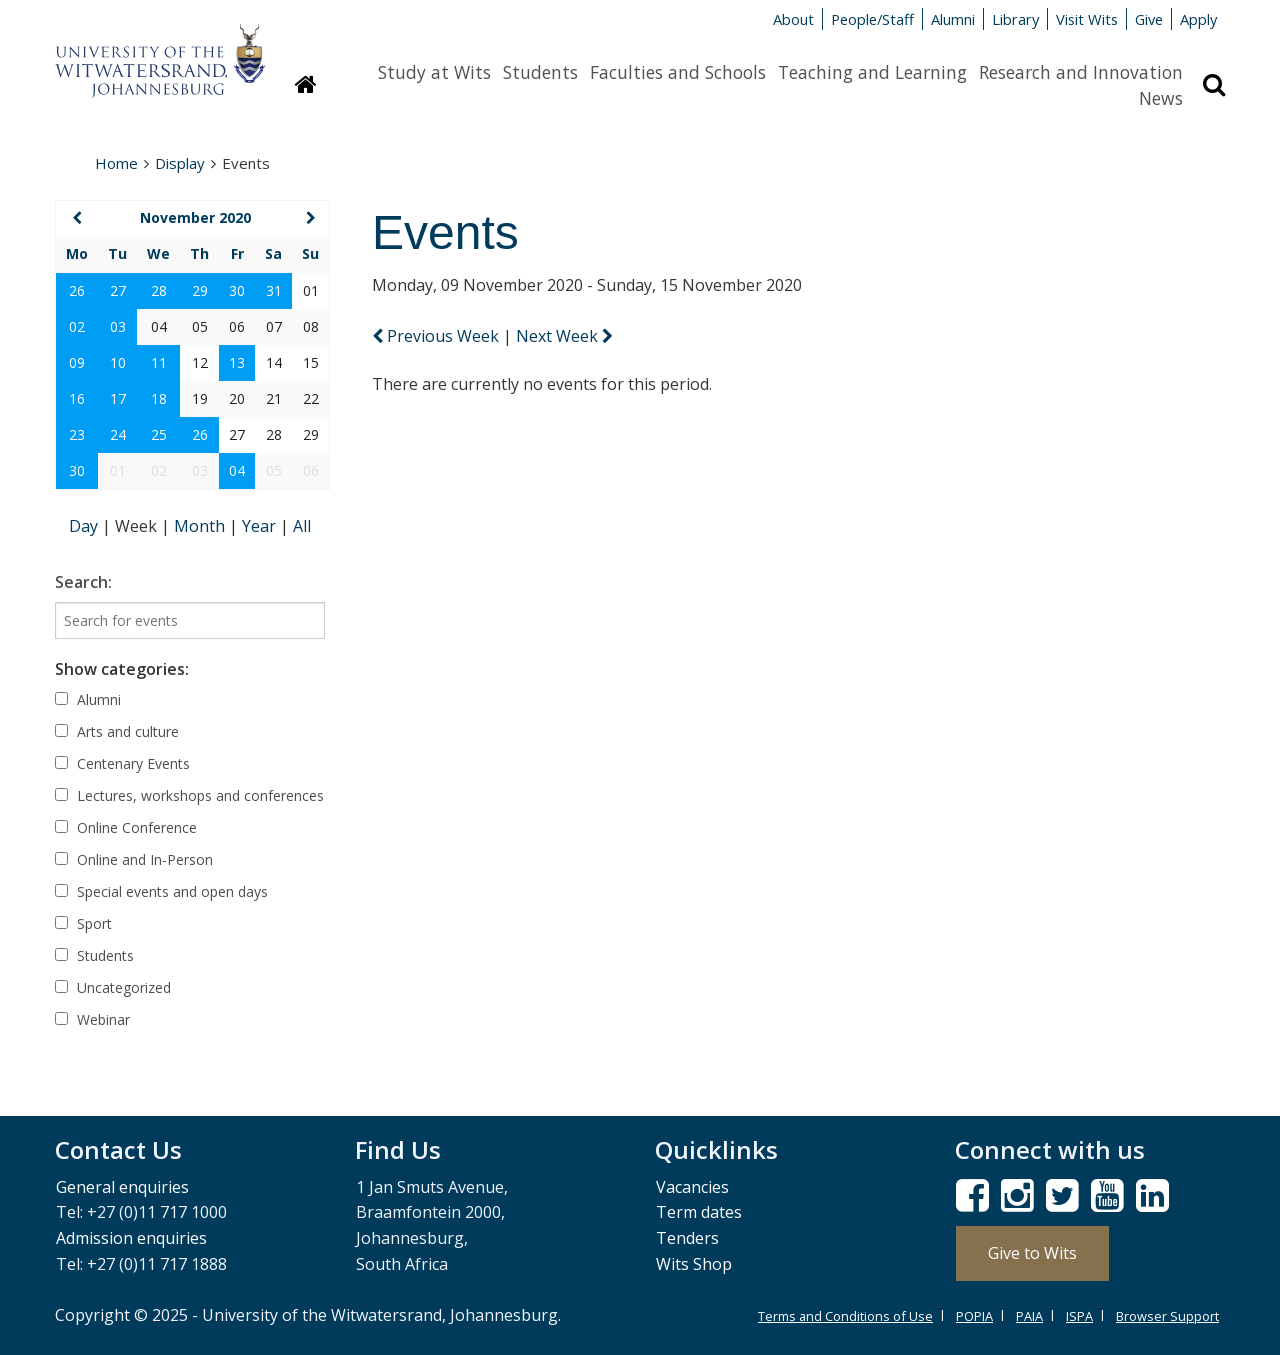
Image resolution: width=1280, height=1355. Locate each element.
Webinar (92, 1019)
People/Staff (872, 19)
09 (77, 362)
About (793, 19)
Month (201, 526)
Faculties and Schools (678, 72)
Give (1149, 19)
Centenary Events (122, 763)
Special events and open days (161, 891)
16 (77, 398)
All (302, 526)
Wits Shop (694, 1264)
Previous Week (437, 336)
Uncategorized (113, 987)
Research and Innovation (1081, 72)
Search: (83, 582)
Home (116, 163)
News (1161, 98)
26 (77, 290)
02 (77, 326)
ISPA (1079, 1316)
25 (159, 434)
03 (118, 326)
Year (261, 526)
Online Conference (126, 827)
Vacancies (692, 1187)
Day (85, 526)
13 (237, 362)
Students (540, 72)
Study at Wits (434, 72)
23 (77, 434)
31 (274, 290)
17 (118, 398)
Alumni (953, 19)
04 (237, 470)
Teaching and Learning (872, 72)
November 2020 (195, 217)
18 (159, 398)
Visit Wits (1087, 19)
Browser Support (1167, 1316)
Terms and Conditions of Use (845, 1316)
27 (118, 290)
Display (180, 163)
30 (237, 290)
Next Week (564, 336)
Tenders (687, 1238)
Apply (1198, 19)
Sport (83, 923)
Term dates (699, 1212)
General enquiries (122, 1187)
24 (118, 434)
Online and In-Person (134, 859)
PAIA (1029, 1316)
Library (1015, 19)
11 (159, 362)
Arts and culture (117, 731)
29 (200, 290)
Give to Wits (1032, 1253)
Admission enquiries (131, 1238)
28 (159, 290)
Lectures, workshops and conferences (189, 795)
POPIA (974, 1316)
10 (118, 362)
